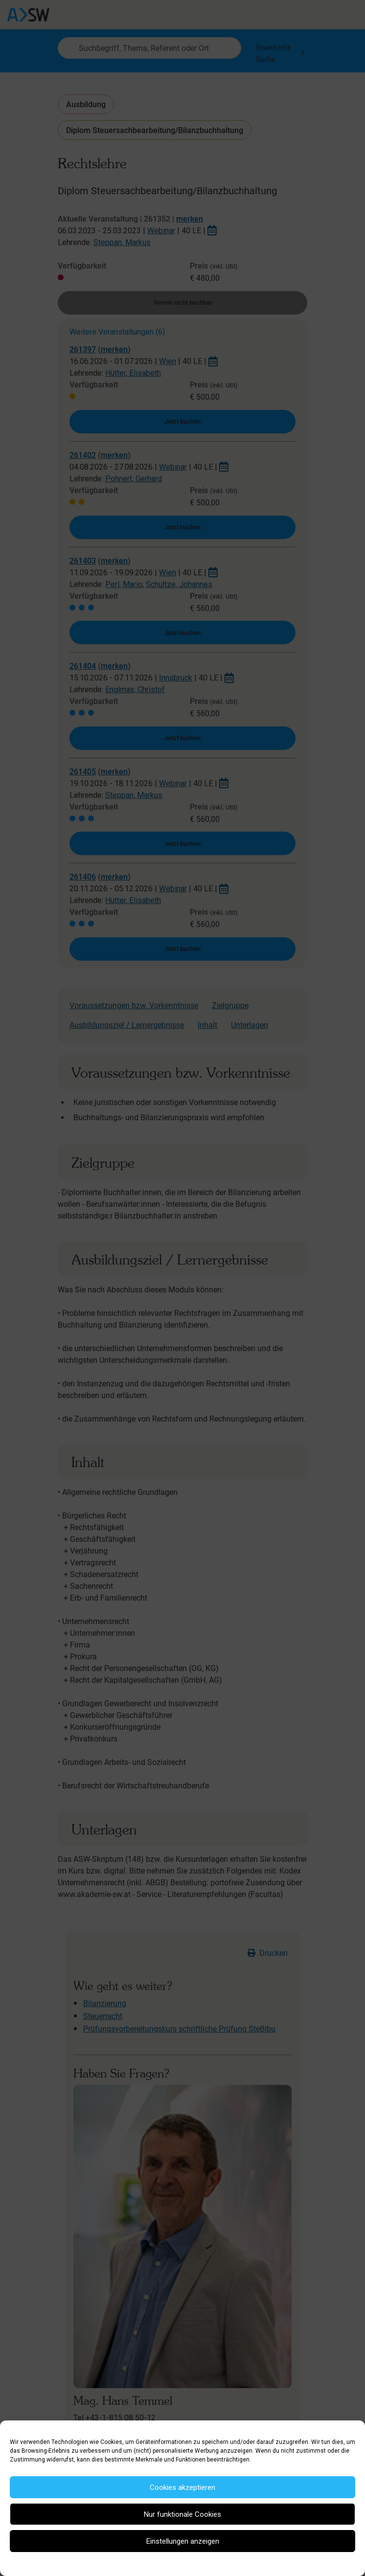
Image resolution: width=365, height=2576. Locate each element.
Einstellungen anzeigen (182, 2541)
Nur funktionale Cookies (182, 2514)
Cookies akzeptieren (182, 2487)
